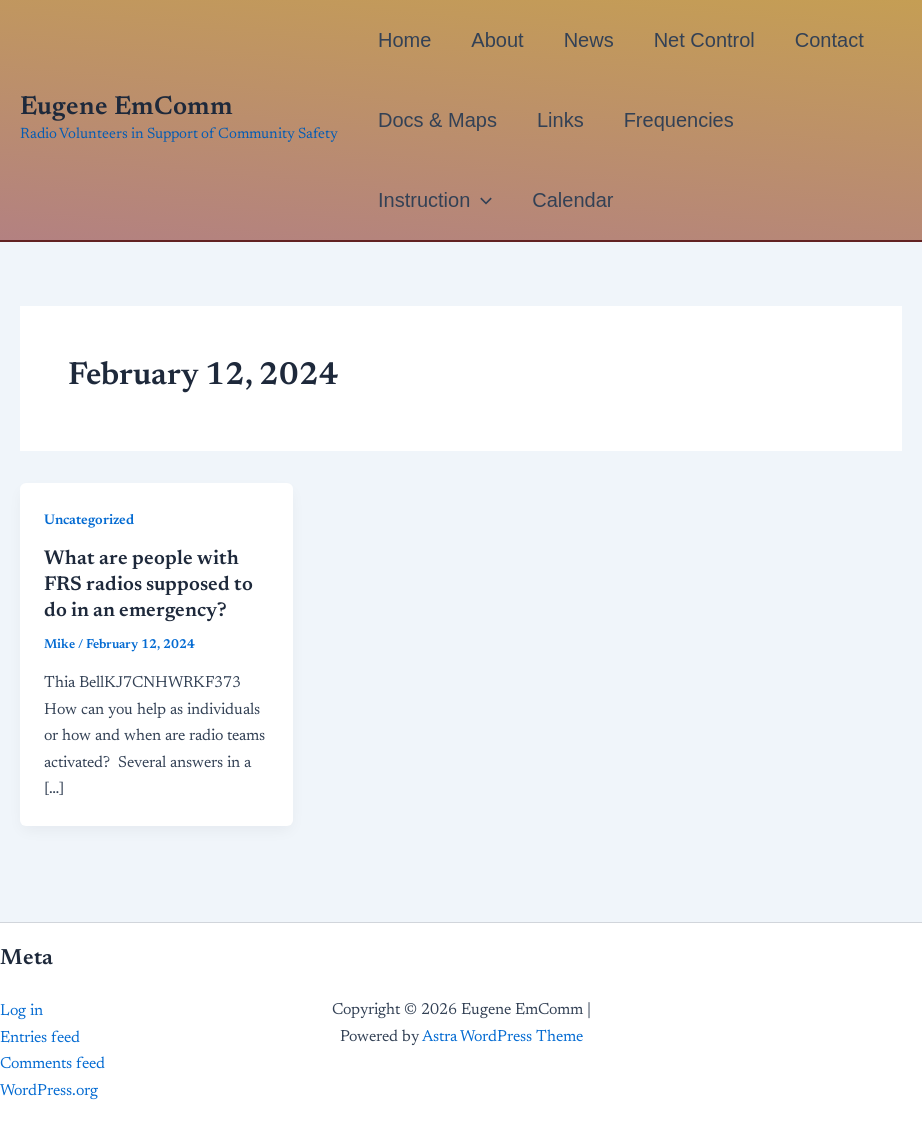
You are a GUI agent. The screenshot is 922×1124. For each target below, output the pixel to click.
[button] (481, 200)
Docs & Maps (437, 120)
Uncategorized (89, 521)
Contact (829, 40)
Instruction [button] (435, 200)
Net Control (704, 40)
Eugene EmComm (126, 108)
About (497, 40)
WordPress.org (49, 1091)
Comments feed (52, 1064)
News (589, 40)
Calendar (572, 200)
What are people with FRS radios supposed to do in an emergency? (148, 585)
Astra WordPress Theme (502, 1037)
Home (404, 40)
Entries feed (40, 1038)
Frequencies (679, 120)
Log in (21, 1011)
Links (560, 120)
